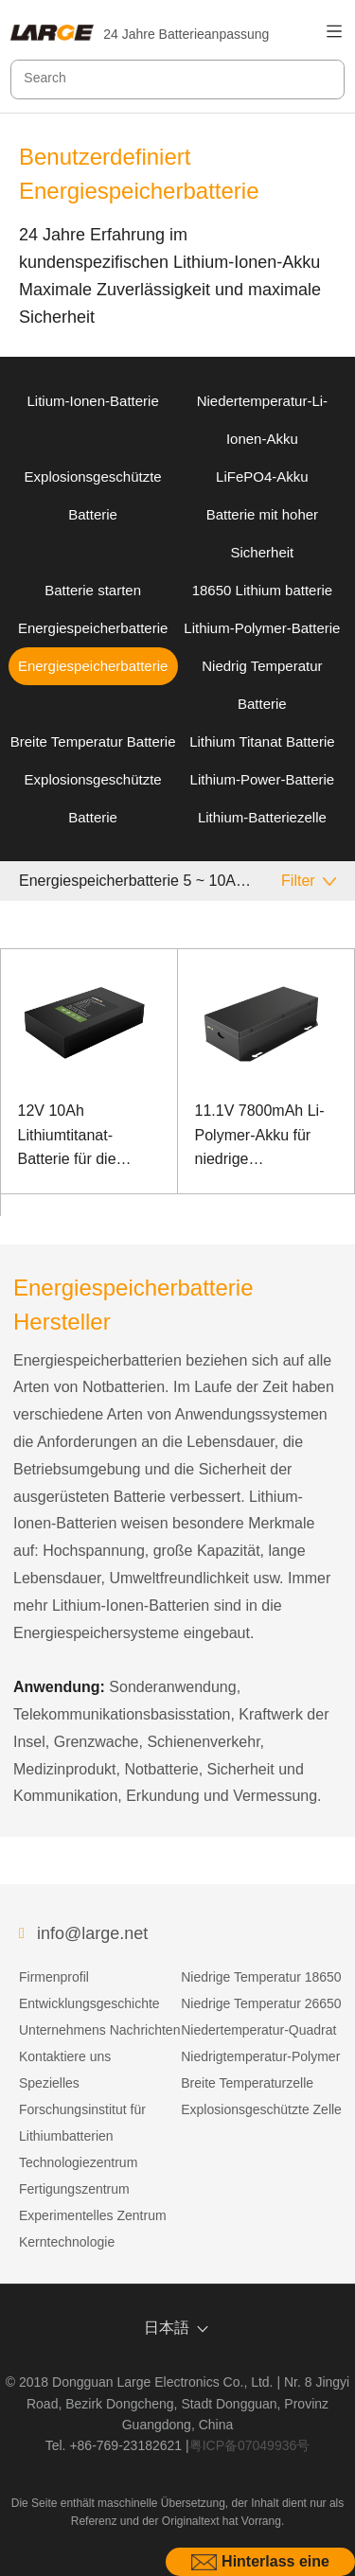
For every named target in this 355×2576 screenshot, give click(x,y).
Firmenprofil (54, 1977)
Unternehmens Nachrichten (99, 2030)
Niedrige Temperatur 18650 (261, 1977)
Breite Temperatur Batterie (93, 741)
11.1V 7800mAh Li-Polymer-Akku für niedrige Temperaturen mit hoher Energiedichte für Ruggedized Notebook (262, 1137)
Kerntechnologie (67, 2242)
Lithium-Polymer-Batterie (262, 628)
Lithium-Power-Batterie (262, 779)
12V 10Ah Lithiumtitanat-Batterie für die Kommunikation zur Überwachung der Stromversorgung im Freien (86, 1137)
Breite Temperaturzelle (247, 2083)
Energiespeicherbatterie (93, 628)
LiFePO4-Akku (262, 476)
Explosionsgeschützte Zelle (261, 2109)
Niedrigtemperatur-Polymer (260, 2056)
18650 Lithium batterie (262, 590)
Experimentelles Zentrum (93, 2215)
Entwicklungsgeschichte (89, 2003)
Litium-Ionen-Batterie (93, 401)
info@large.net (92, 1933)
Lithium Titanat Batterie (261, 741)
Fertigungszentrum (74, 2189)
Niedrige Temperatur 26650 (261, 2003)
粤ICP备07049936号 (250, 2445)
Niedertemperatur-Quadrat (258, 2030)
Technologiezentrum (78, 2162)
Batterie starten (92, 590)
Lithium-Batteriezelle (262, 817)
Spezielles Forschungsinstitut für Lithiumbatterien (82, 2109)
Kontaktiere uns (65, 2056)
